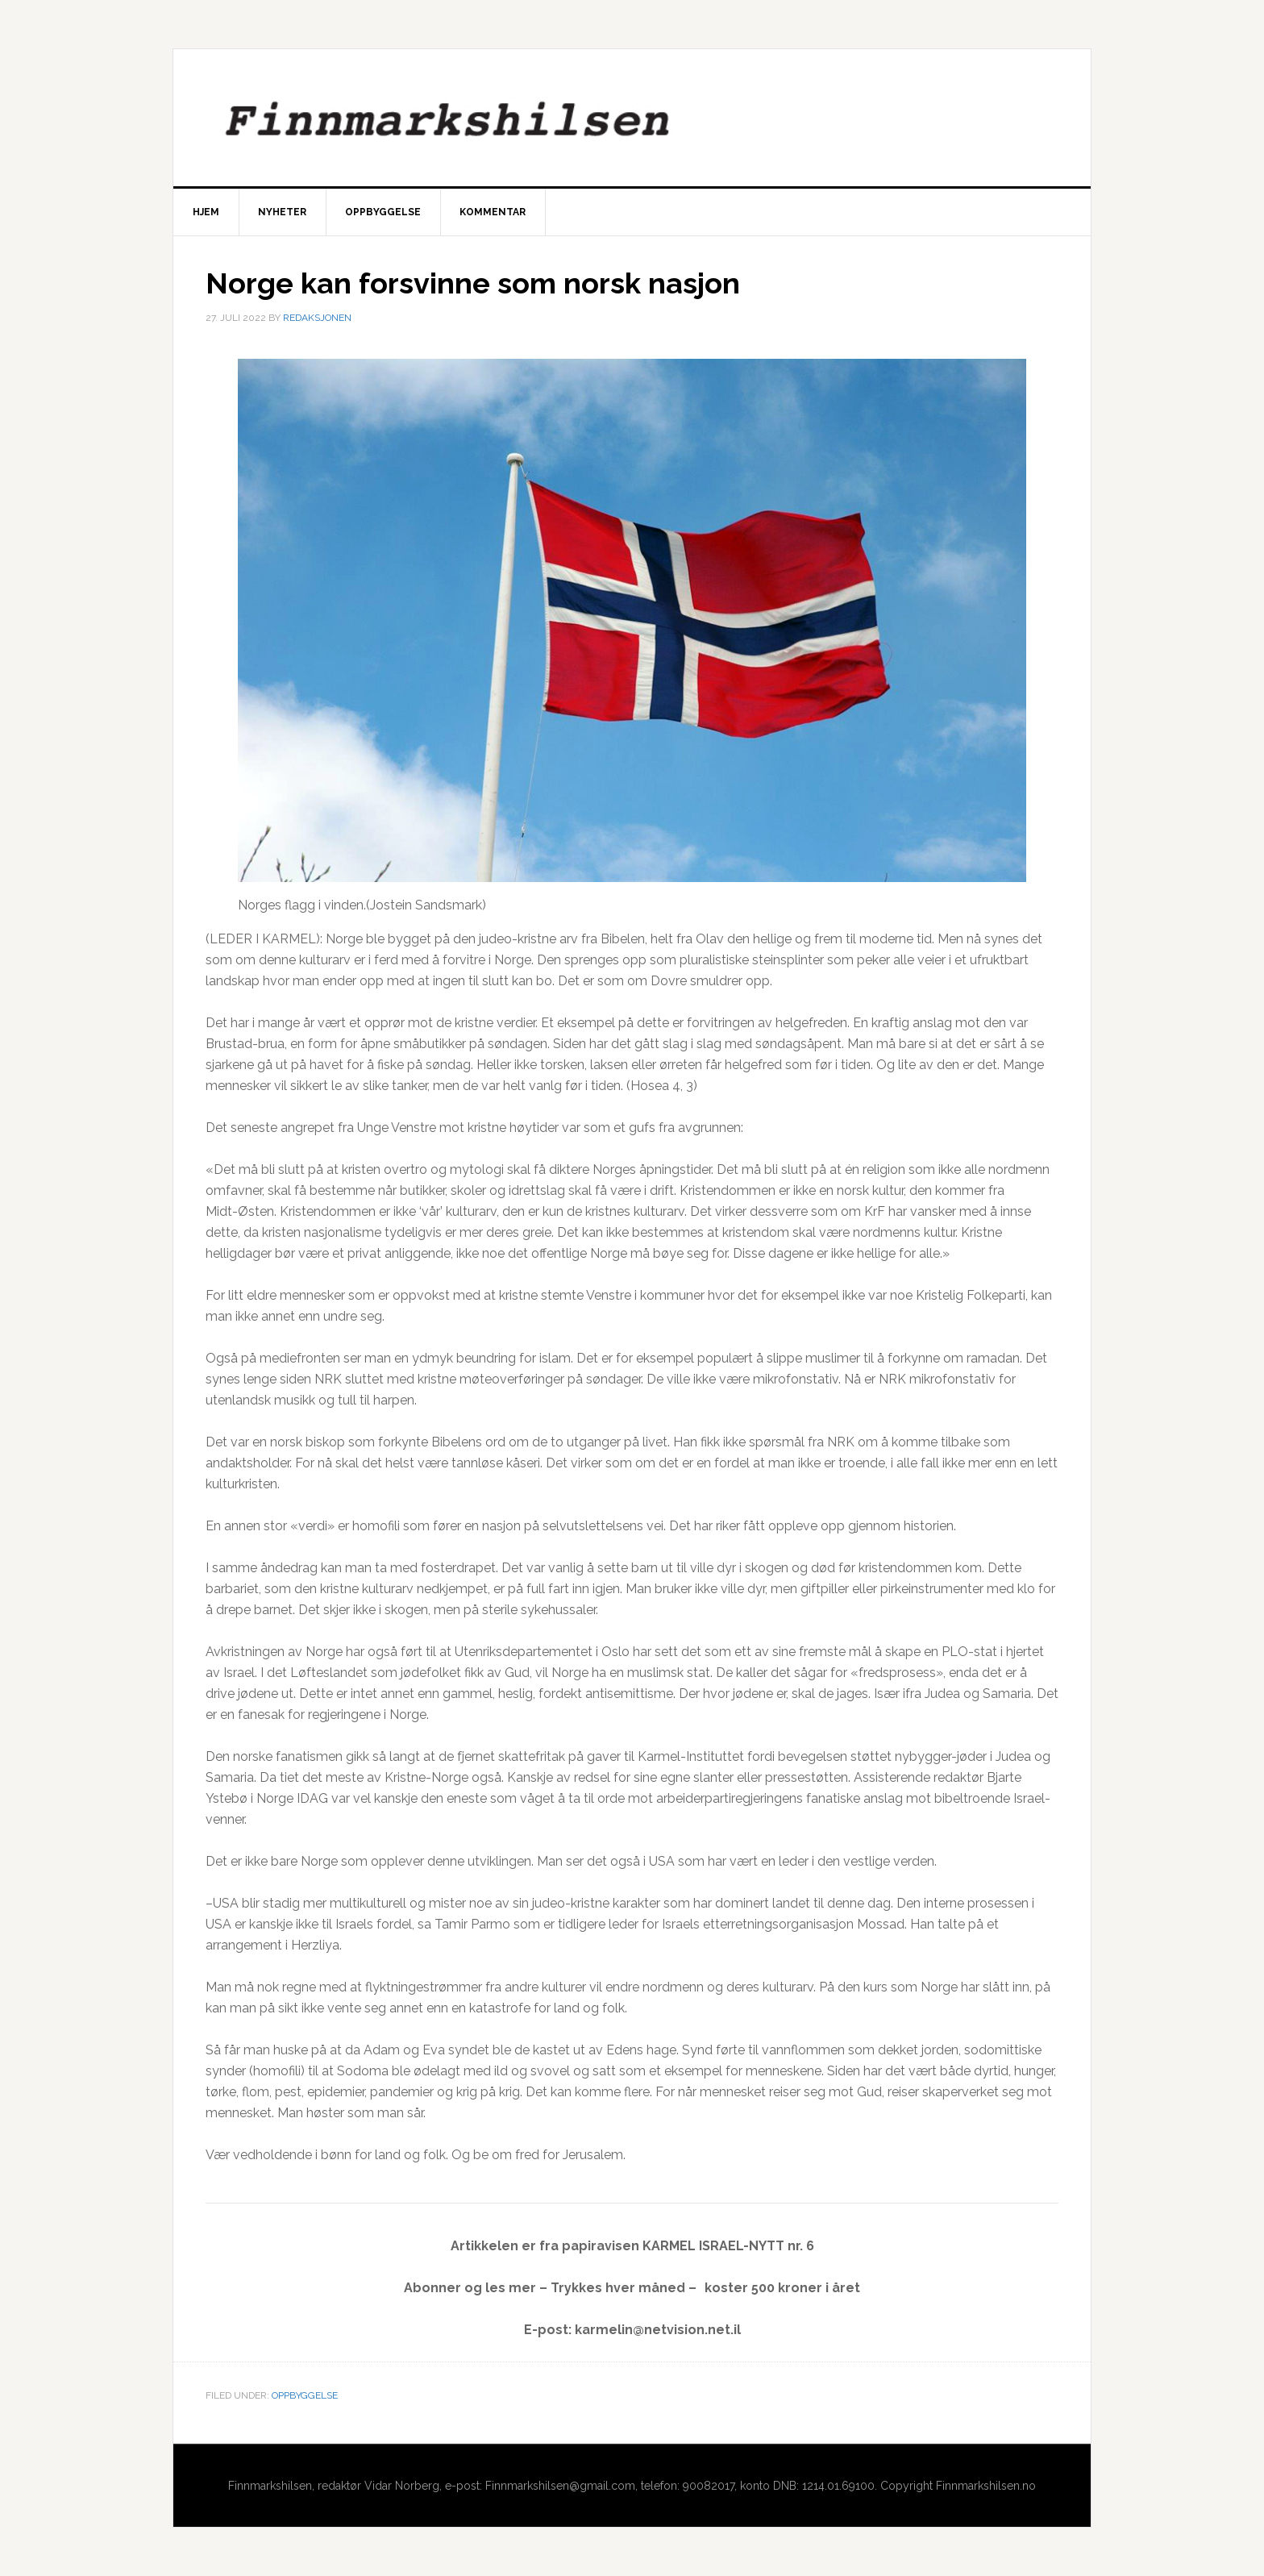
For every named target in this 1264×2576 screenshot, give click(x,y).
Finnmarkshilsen (632, 117)
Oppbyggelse (305, 2395)
